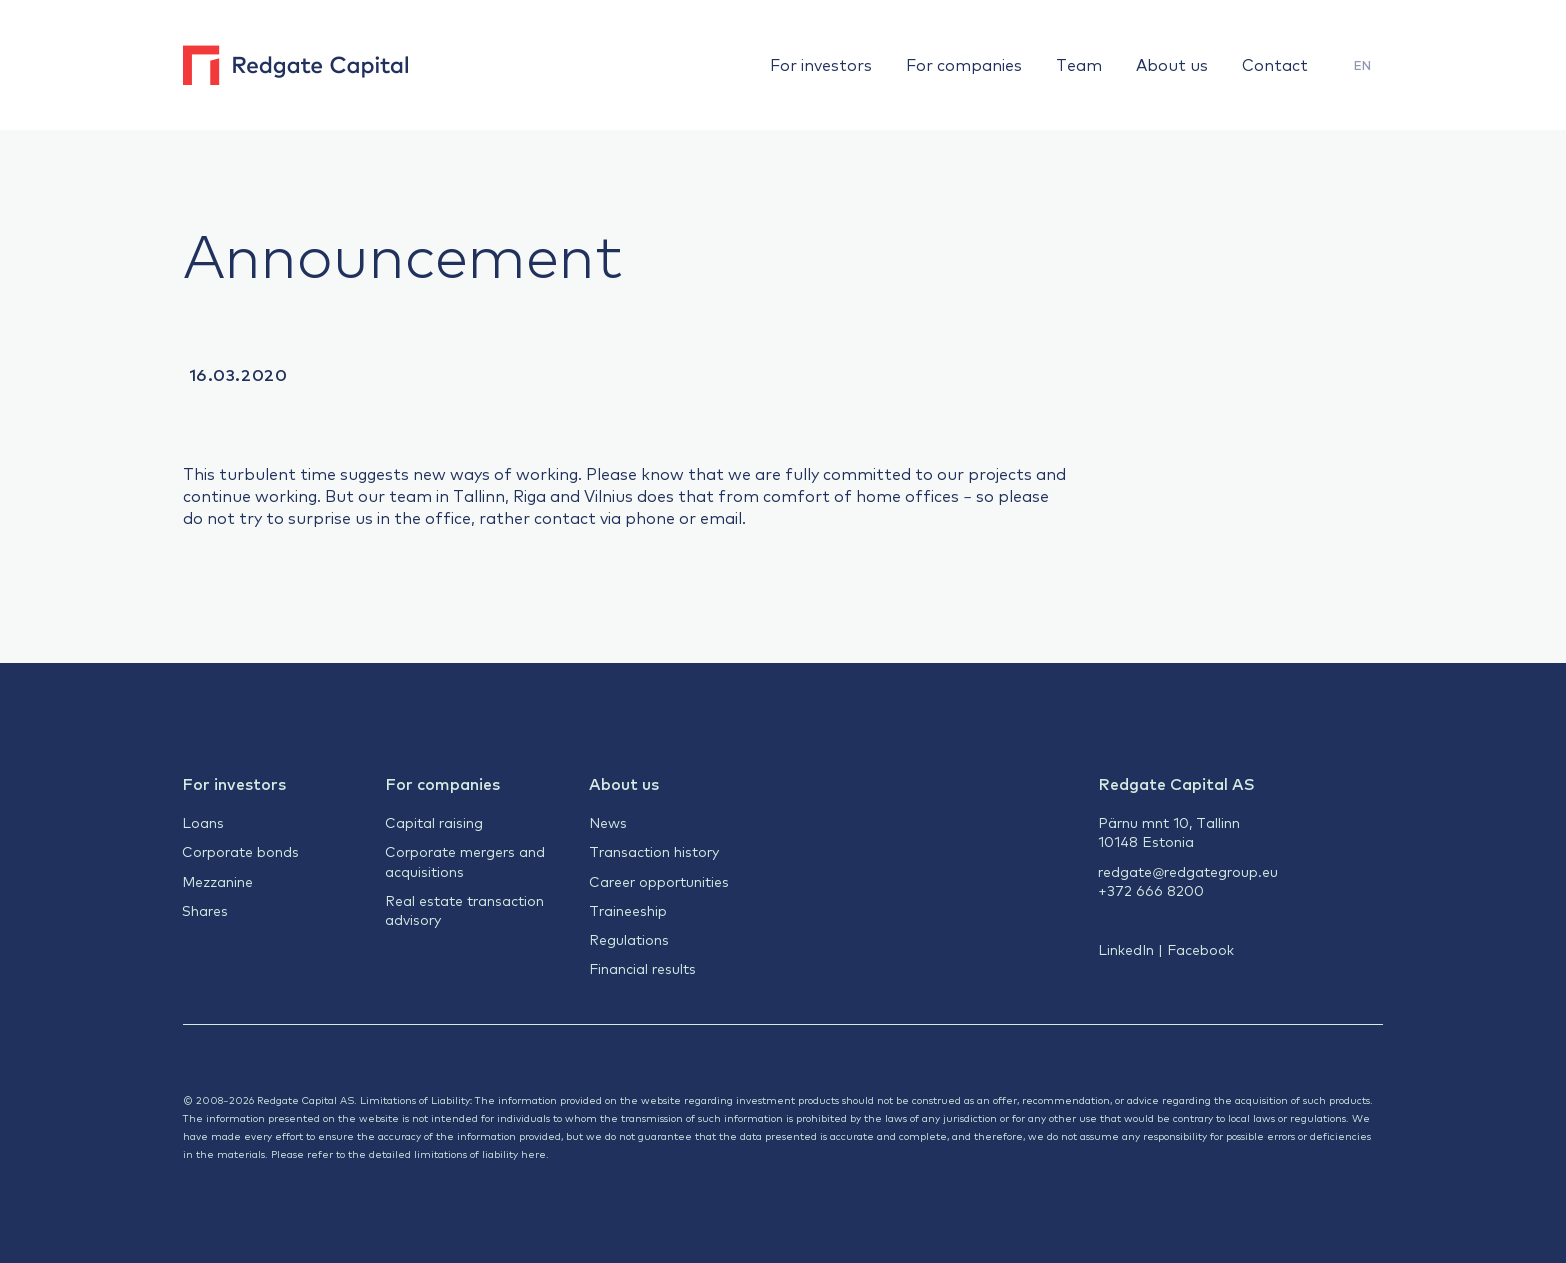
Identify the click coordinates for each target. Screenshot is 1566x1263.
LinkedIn (1126, 949)
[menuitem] (1362, 65)
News (608, 822)
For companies (964, 64)
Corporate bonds (240, 851)
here (533, 1153)
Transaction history (654, 851)
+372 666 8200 (1151, 890)
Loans (203, 822)
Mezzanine (217, 881)
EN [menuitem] (1362, 65)
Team (1079, 64)
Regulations (629, 939)
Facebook (1200, 949)
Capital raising (434, 822)
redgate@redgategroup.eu (1188, 871)
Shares (205, 910)
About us (1172, 64)
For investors (821, 64)
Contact (1275, 64)
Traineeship (628, 910)
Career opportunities (659, 881)
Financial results (642, 968)
